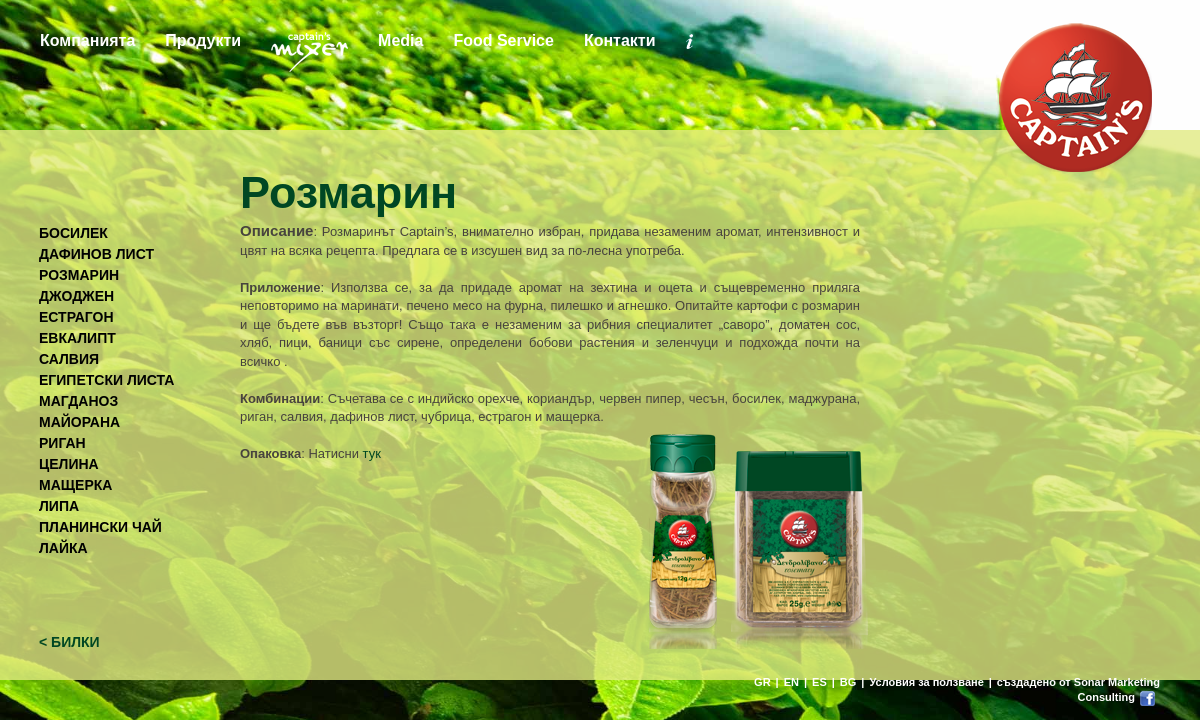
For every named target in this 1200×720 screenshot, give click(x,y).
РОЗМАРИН (79, 275)
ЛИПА (59, 506)
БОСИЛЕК (73, 233)
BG (848, 682)
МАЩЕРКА (75, 485)
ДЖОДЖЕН (76, 296)
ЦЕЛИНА (69, 464)
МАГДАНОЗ (78, 401)
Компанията (87, 40)
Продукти (203, 40)
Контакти (620, 40)
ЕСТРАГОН (76, 317)
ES (819, 682)
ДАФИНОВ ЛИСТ (96, 254)
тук (372, 453)
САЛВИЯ (69, 359)
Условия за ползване (926, 682)
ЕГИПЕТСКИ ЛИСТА (106, 380)
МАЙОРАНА (79, 422)
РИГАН (62, 443)
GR (762, 682)
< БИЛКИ (69, 642)
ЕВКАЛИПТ (77, 338)
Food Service (503, 40)
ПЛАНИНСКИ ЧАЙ (100, 527)
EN (791, 682)
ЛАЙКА (63, 548)
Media (400, 40)
